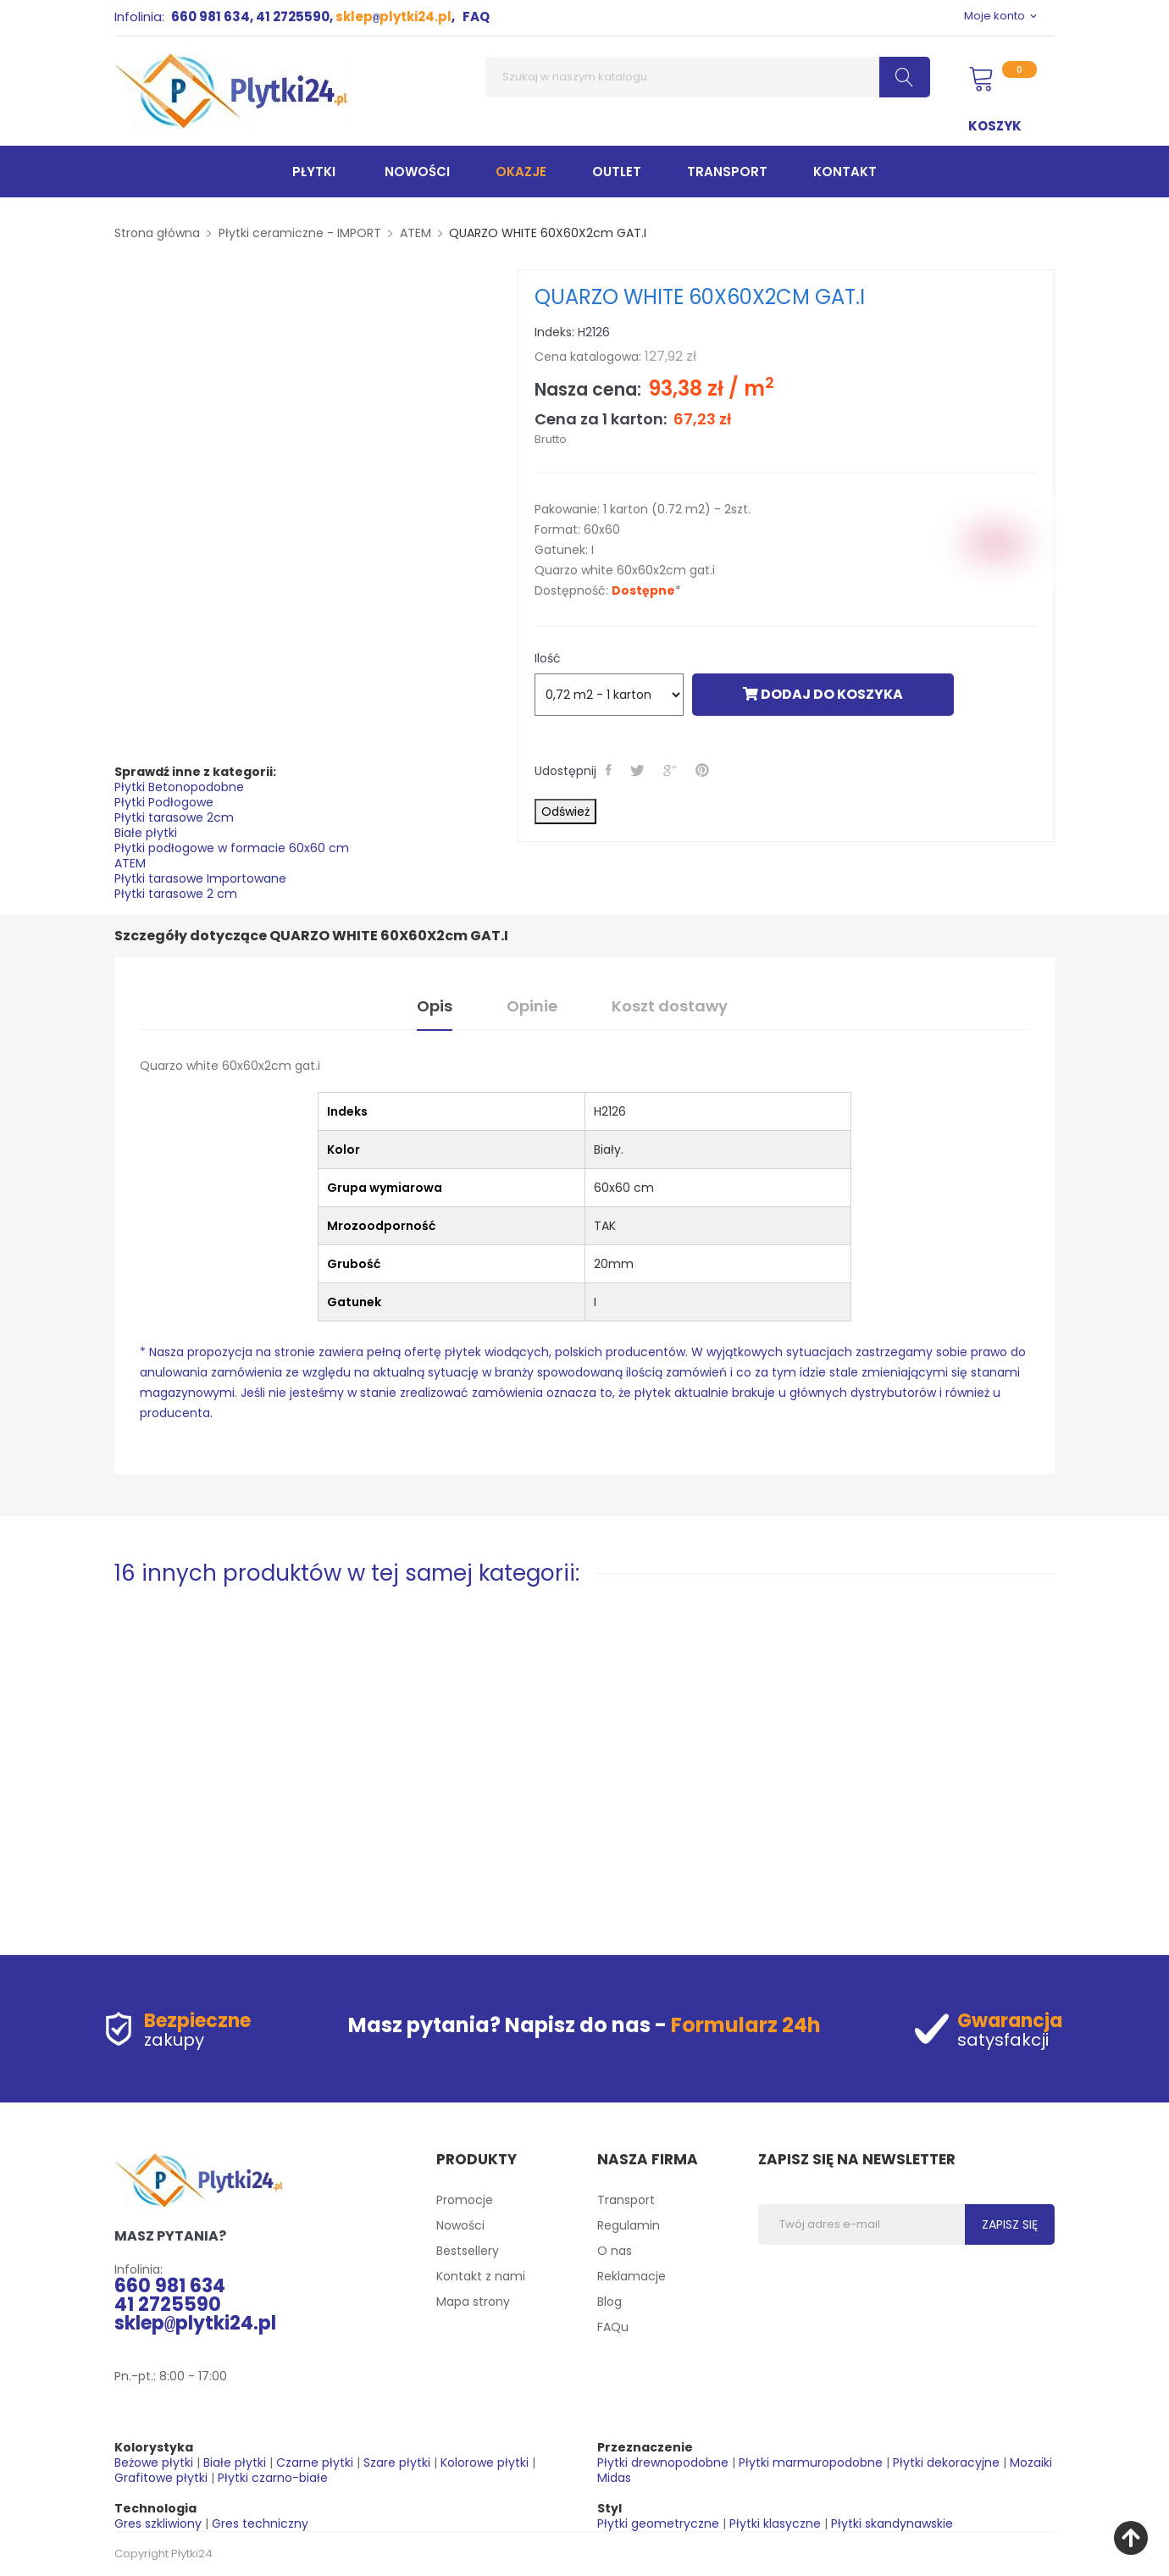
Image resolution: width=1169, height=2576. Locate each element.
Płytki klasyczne (775, 2523)
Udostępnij (610, 770)
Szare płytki (396, 2462)
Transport (626, 2199)
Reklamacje (631, 2276)
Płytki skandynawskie (892, 2523)
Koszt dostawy (670, 1006)
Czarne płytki (314, 2462)
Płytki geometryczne (658, 2523)
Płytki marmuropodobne (811, 2462)
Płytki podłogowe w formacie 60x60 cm (231, 847)
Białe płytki (145, 832)
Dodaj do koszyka (823, 694)
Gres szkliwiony (158, 2523)
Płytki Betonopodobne (179, 786)
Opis (434, 1006)
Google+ (672, 770)
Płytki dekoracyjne (946, 2462)
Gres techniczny (260, 2523)
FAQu (613, 2326)
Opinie (532, 1006)
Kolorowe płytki (484, 2462)
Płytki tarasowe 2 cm (175, 893)
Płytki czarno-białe (273, 2477)
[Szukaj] (707, 77)
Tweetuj (639, 770)
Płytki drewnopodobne (663, 2462)
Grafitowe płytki (161, 2477)
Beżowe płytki (153, 2462)
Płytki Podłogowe (163, 802)
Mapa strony (473, 2301)
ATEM (130, 863)
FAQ (476, 16)
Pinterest (704, 770)
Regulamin (628, 2225)
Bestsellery (467, 2250)
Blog (609, 2301)
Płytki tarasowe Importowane (200, 878)
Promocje (464, 2199)
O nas (614, 2250)
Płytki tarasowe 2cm (174, 817)
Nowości (460, 2225)
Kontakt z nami (480, 2276)
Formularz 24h (746, 2025)
